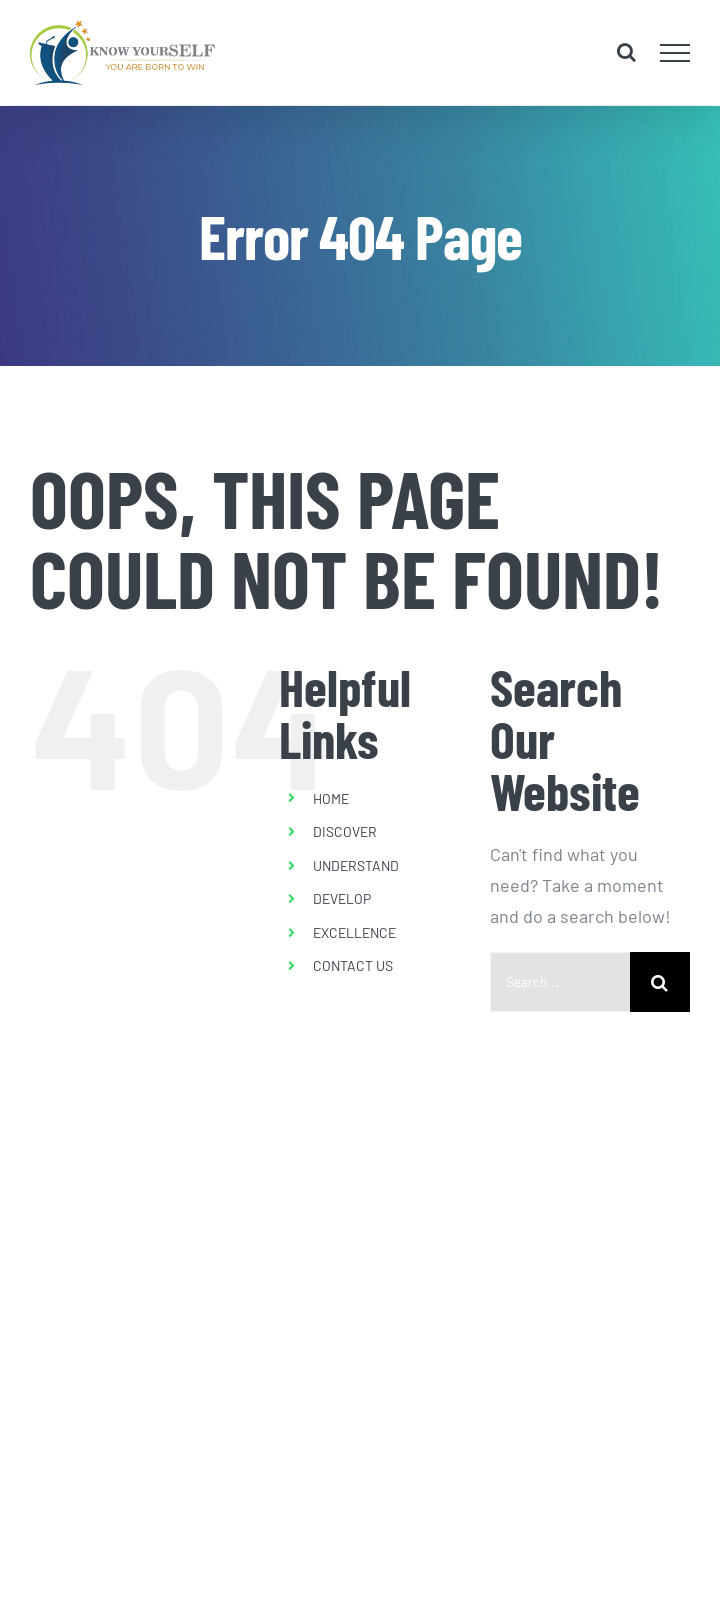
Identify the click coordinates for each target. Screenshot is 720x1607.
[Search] (660, 982)
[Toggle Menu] (675, 53)
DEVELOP (342, 898)
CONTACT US (353, 965)
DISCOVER (345, 831)
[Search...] (560, 982)
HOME (331, 798)
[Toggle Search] (626, 52)
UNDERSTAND (356, 865)
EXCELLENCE (354, 932)
